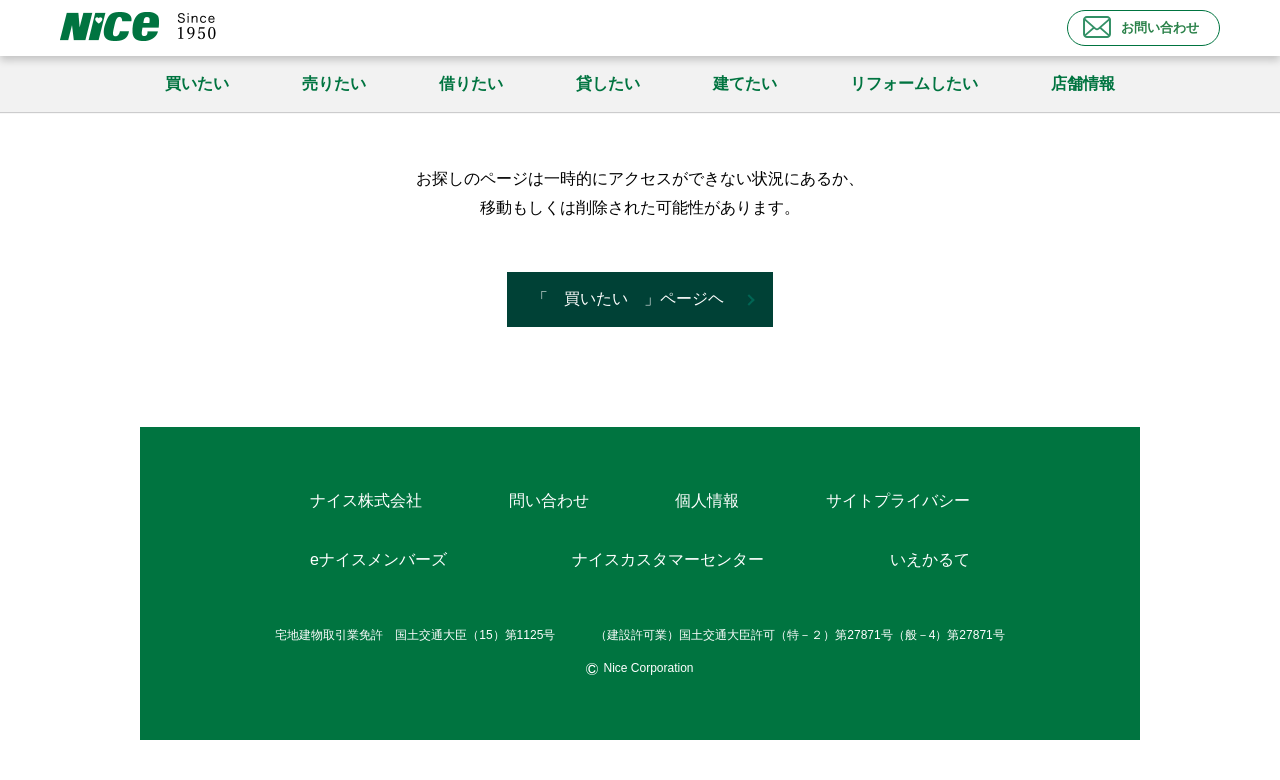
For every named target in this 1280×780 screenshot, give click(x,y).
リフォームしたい (914, 83)
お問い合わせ (1141, 27)
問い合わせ (549, 500)
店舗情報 (1083, 83)
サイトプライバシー (898, 500)
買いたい (197, 83)
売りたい (334, 83)
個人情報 (707, 500)
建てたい (745, 83)
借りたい (471, 83)
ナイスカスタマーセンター (668, 559)
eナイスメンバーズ (378, 559)
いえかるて (930, 559)
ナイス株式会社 (366, 500)
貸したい (608, 83)
